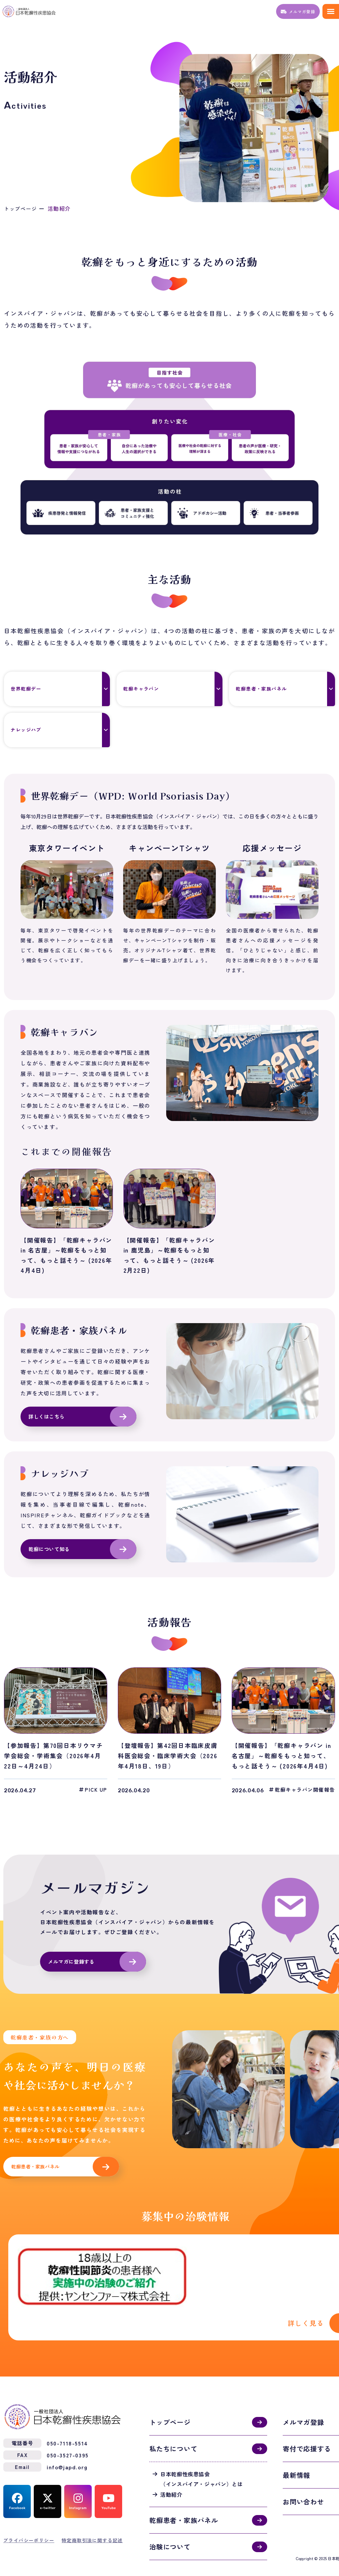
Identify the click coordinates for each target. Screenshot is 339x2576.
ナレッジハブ (31, 730)
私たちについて (173, 2431)
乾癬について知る (50, 1551)
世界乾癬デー (31, 689)
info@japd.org (67, 2450)
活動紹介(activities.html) (185, 2281)
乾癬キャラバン (146, 689)
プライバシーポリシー (28, 2523)
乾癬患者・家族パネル (268, 689)
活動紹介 (171, 2477)
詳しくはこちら (47, 1417)
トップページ (21, 208)
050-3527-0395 (68, 2438)
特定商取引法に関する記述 (92, 2523)
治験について (170, 2529)
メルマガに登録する (73, 1964)
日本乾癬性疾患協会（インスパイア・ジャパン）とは (201, 2462)
